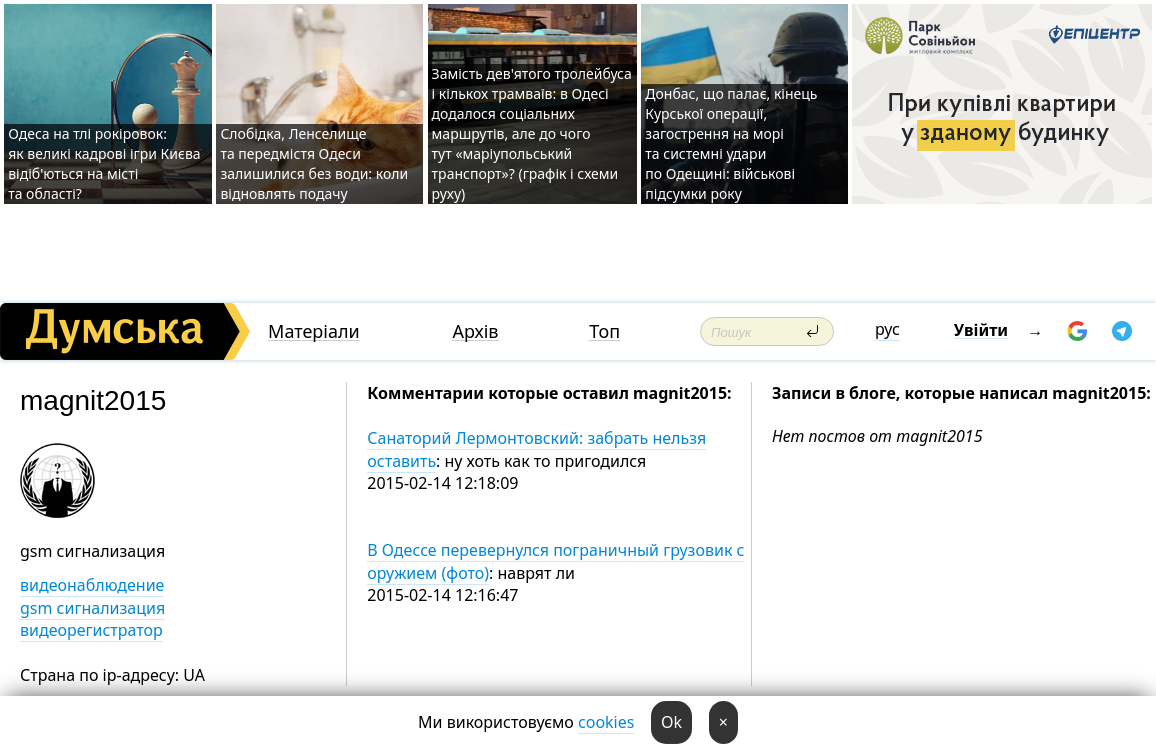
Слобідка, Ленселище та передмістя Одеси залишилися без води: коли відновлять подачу (314, 163)
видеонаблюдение (92, 585)
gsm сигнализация (92, 608)
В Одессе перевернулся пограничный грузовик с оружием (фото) (555, 561)
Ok (671, 722)
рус (887, 329)
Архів (475, 331)
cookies (606, 722)
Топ (604, 331)
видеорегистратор (91, 630)
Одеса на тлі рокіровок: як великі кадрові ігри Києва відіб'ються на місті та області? (104, 163)
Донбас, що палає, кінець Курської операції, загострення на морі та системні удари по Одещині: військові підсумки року (731, 143)
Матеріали (314, 331)
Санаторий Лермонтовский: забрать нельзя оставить (536, 449)
